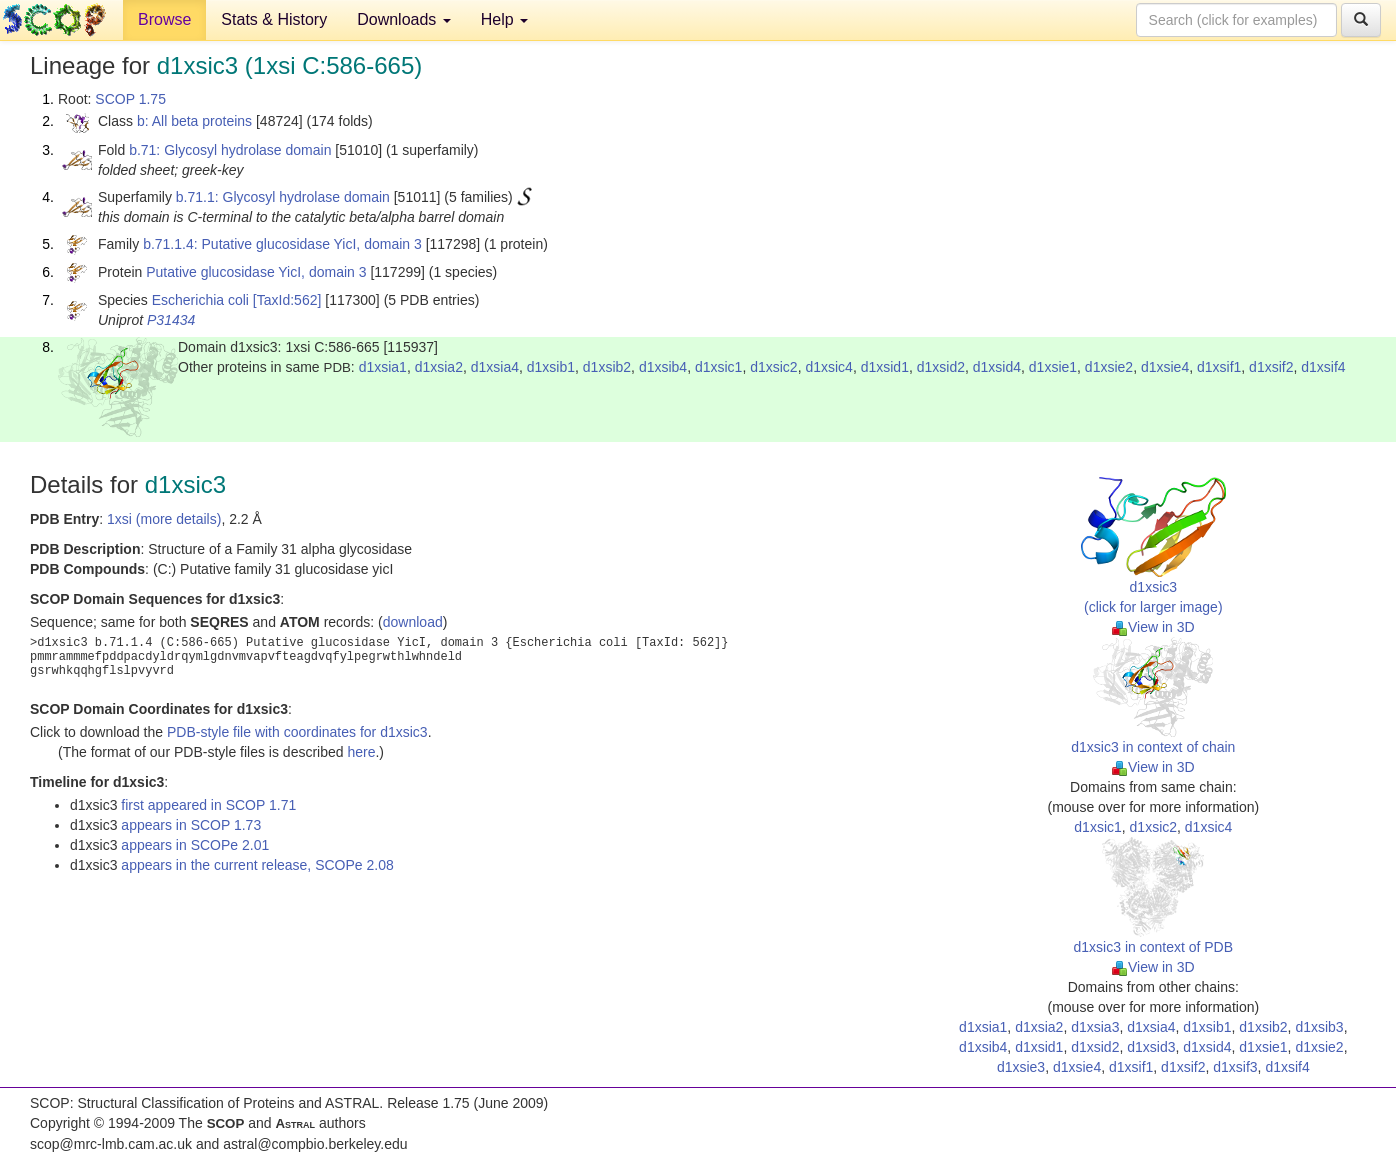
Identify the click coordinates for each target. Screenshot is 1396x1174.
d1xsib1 (551, 367)
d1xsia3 (1095, 1027)
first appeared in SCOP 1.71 (208, 805)
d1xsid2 (941, 367)
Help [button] (504, 19)
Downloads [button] (404, 19)
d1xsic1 (718, 367)
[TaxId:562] (287, 300)
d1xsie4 (1165, 367)
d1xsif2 (1271, 367)
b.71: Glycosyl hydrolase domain (230, 150)
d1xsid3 (1151, 1047)
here (361, 752)
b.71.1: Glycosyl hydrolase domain (283, 197)
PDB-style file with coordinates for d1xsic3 (297, 732)
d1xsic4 (828, 367)
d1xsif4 (1323, 367)
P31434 (171, 320)
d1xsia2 (439, 367)
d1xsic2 (773, 367)
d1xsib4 (663, 367)
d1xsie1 (1053, 367)
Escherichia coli (200, 300)
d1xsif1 (1219, 367)
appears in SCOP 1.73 (191, 825)
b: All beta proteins (194, 121)
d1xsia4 (495, 367)
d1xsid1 (885, 367)
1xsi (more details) (164, 519)
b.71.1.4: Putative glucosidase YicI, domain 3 (282, 244)
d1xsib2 (607, 367)
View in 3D (1153, 627)
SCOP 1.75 (130, 99)
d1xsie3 (1021, 1067)
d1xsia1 (383, 367)
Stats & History (274, 19)
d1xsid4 (997, 367)
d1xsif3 (1235, 1067)
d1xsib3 (1319, 1027)
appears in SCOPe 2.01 (195, 845)
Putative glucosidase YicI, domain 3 (256, 272)
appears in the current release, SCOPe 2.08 (257, 865)
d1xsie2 (1109, 367)
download (413, 622)
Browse (164, 19)
